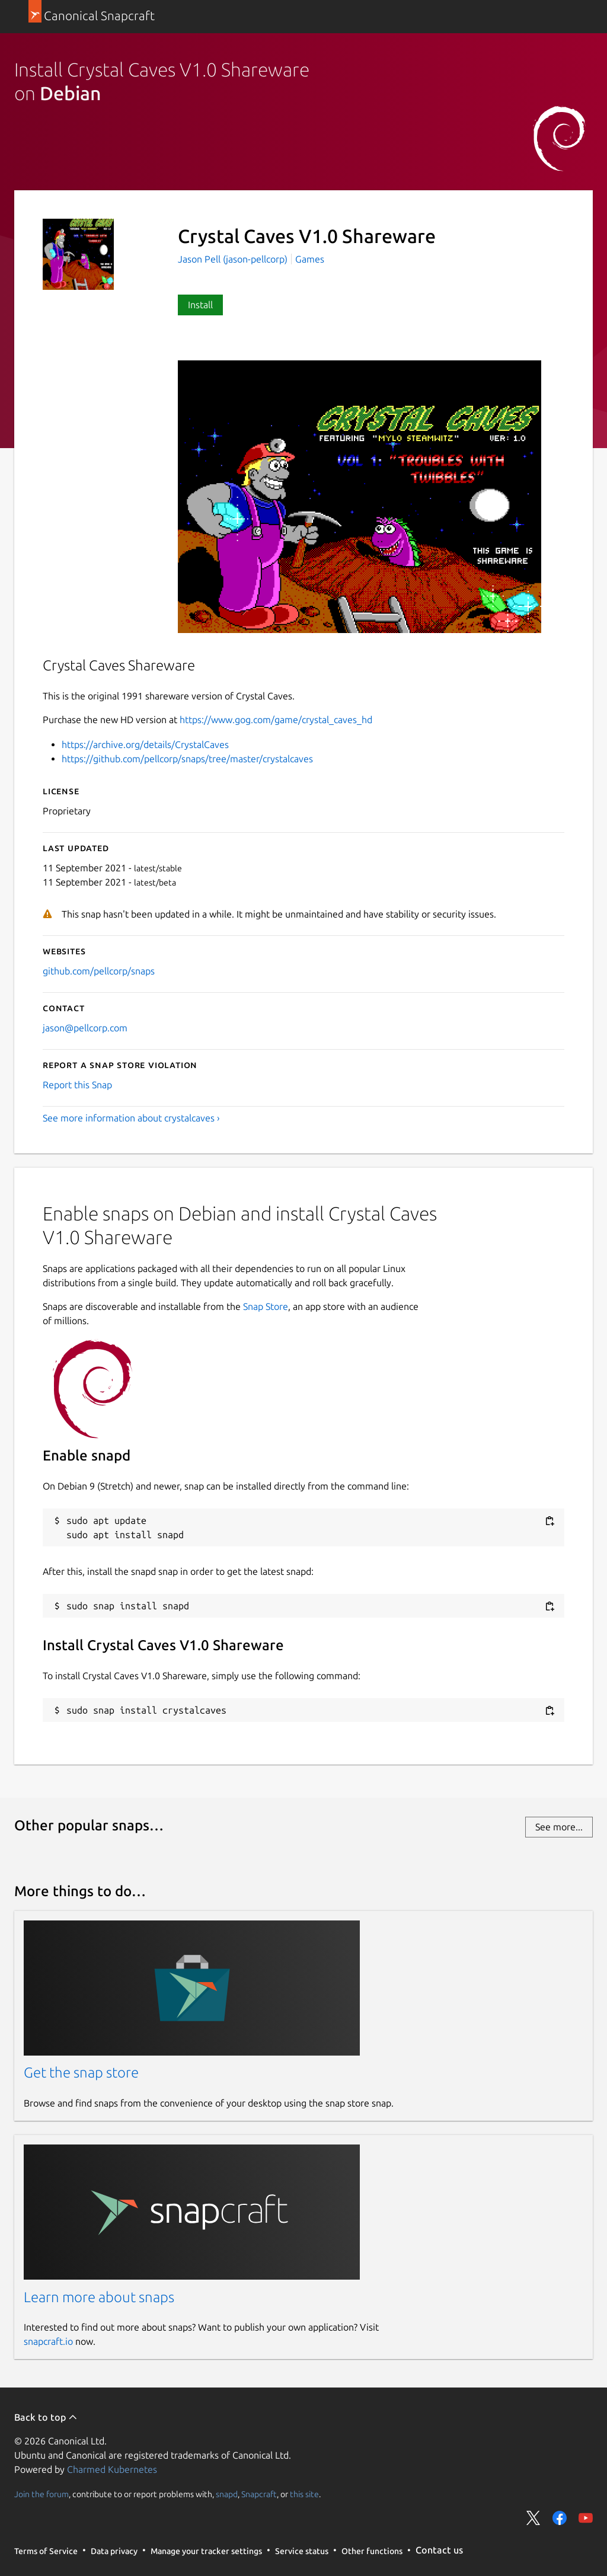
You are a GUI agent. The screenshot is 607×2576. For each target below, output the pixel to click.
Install (200, 304)
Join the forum (41, 2493)
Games (309, 259)
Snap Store (265, 1306)
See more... (559, 1826)
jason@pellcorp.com (85, 1027)
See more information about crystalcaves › (131, 1118)
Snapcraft (259, 2493)
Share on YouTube (586, 2518)
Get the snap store (81, 2072)
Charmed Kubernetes (112, 2469)
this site (304, 2493)
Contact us (439, 2550)
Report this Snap (77, 1084)
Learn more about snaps (99, 2297)
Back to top (46, 2417)
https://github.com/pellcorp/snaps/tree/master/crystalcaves (187, 758)
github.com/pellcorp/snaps (99, 971)
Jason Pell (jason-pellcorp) (234, 259)
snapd (227, 2493)
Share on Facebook (559, 2518)
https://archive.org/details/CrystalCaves (145, 744)
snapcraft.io (48, 2341)
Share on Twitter (533, 2518)
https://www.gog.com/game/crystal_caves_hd (276, 719)
